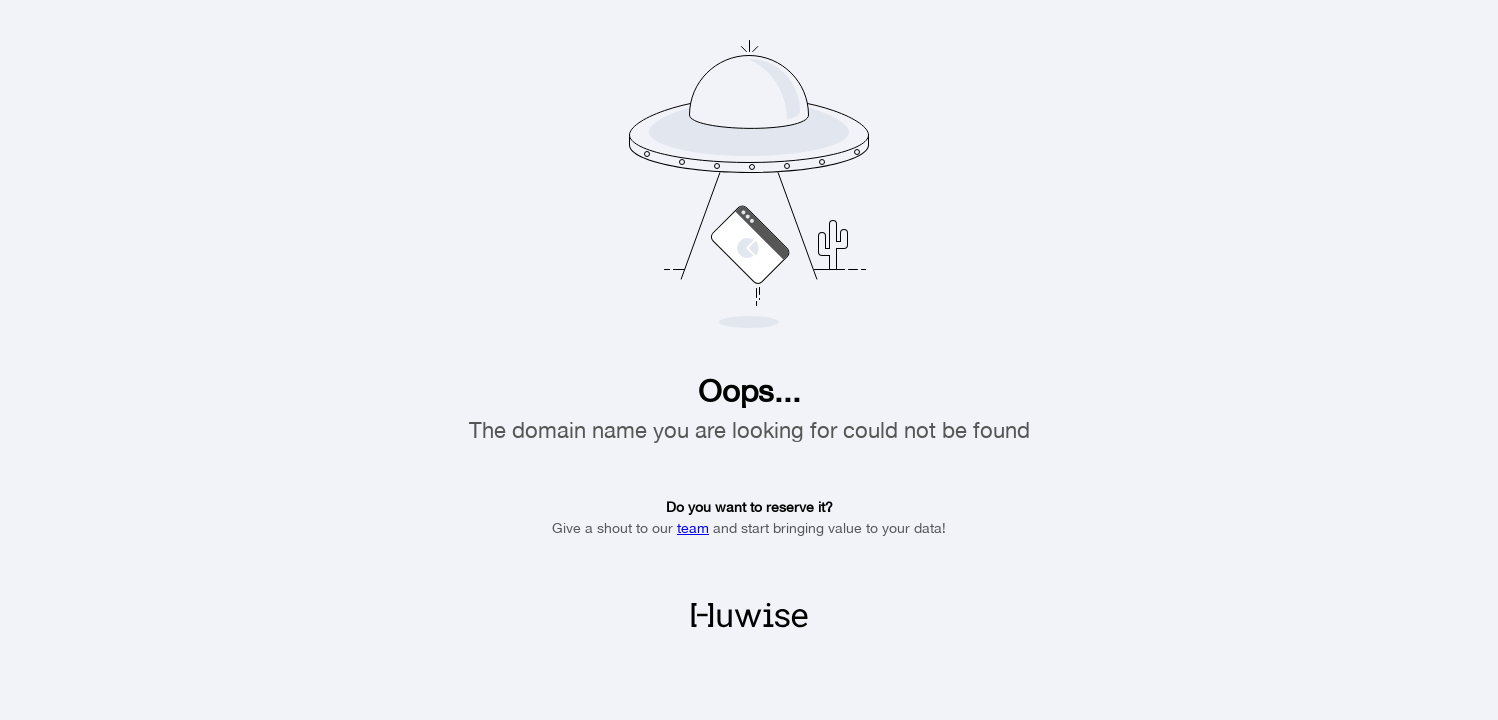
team (693, 528)
